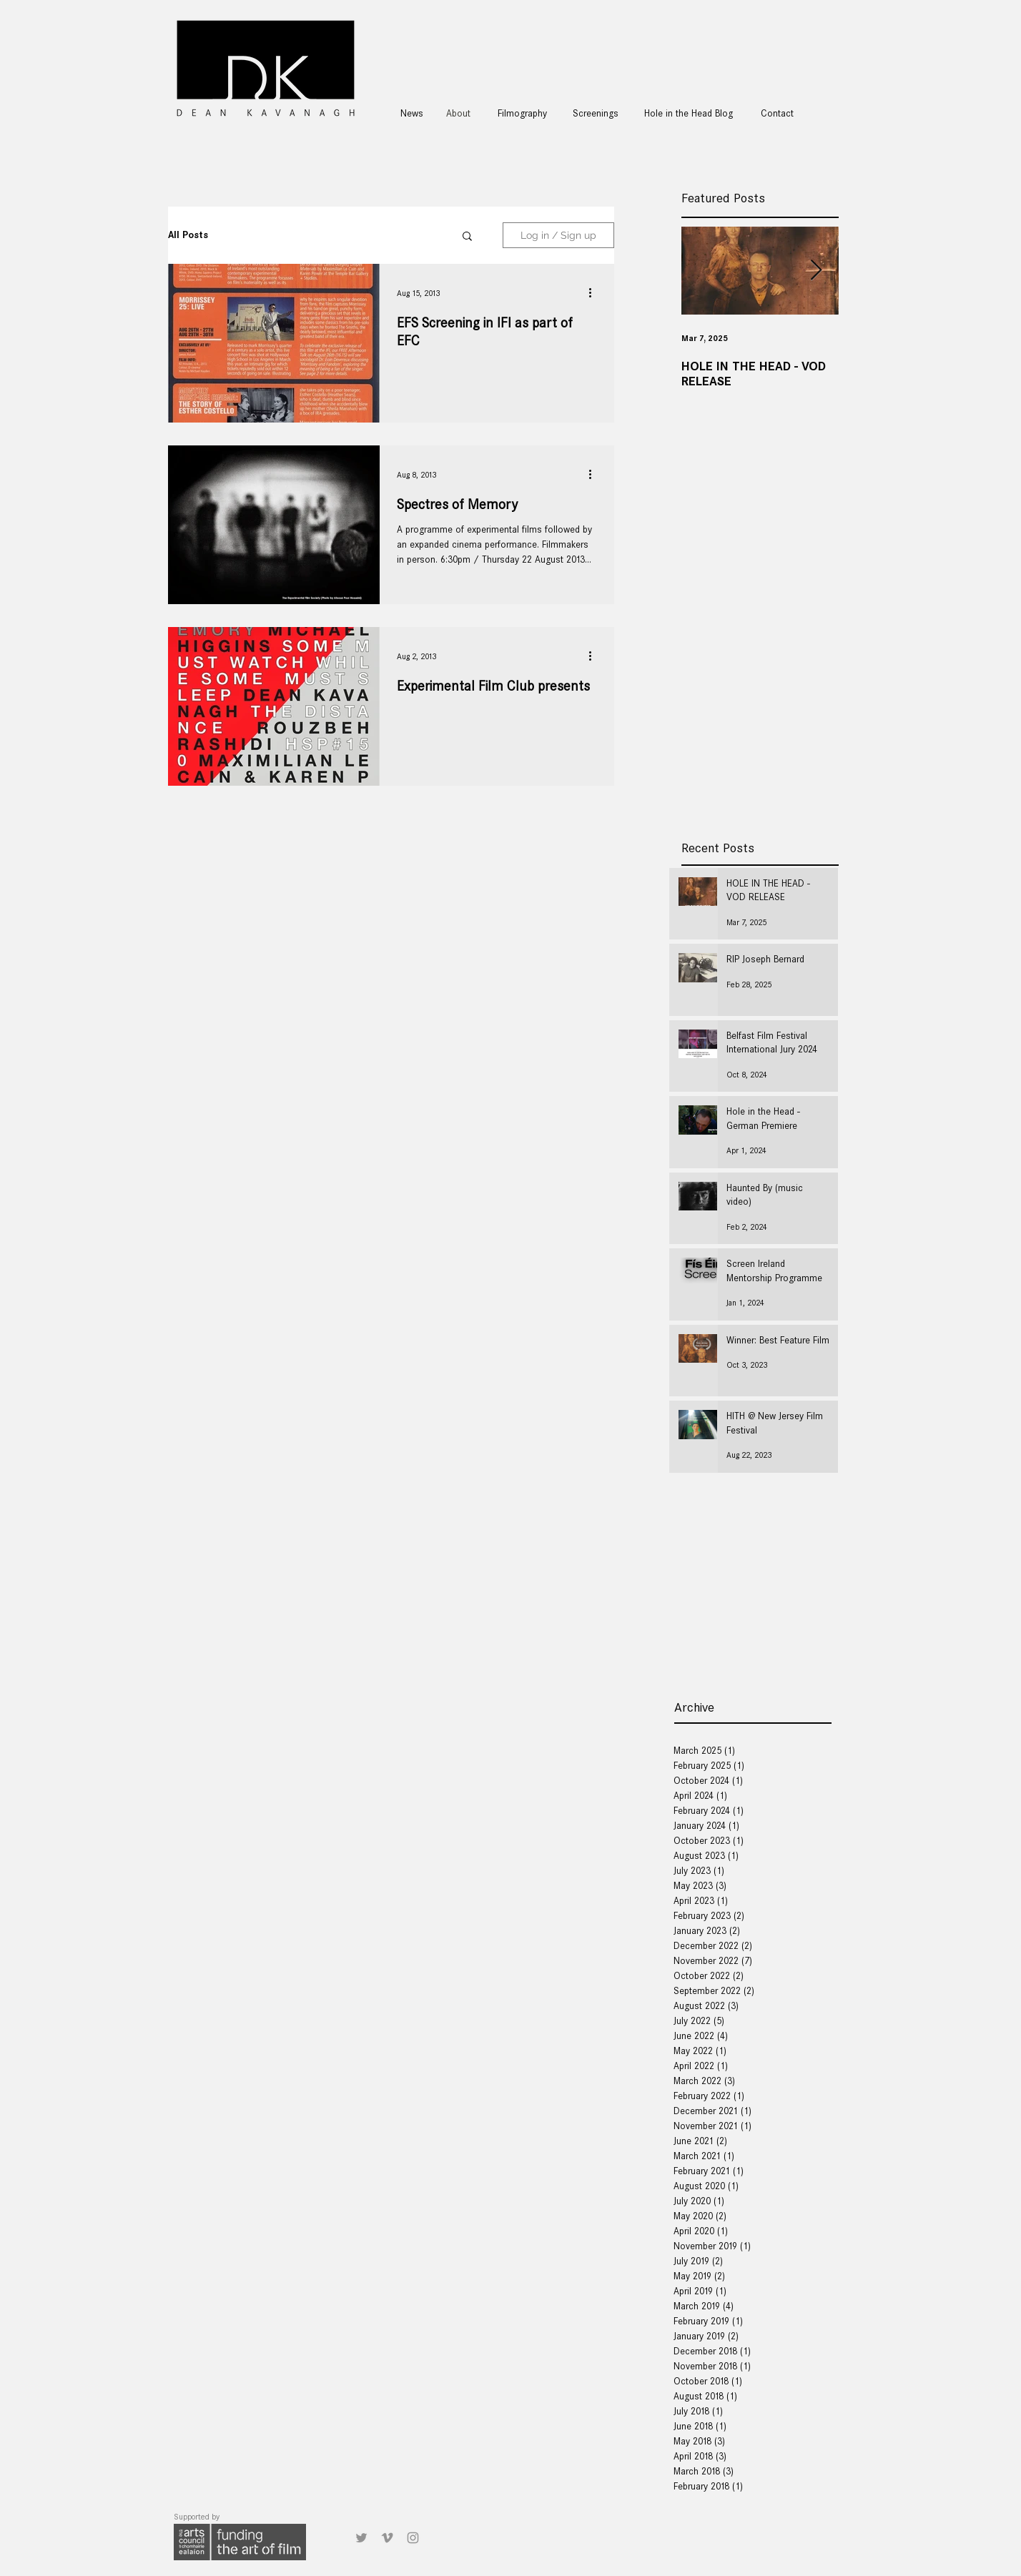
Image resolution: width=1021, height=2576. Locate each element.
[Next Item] (815, 271)
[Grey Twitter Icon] (361, 2537)
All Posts (188, 235)
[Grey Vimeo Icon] (387, 2537)
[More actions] (594, 293)
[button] (467, 237)
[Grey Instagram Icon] (412, 2537)
